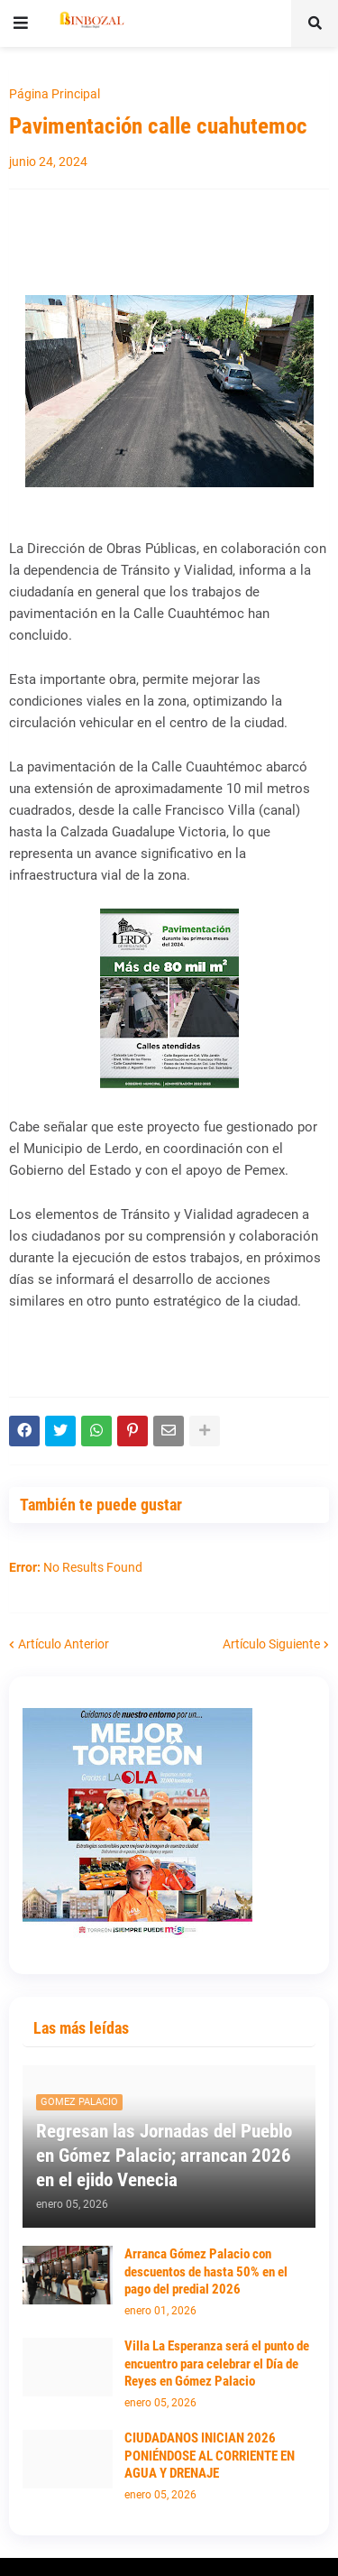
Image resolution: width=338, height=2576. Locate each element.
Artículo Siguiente (271, 1644)
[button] (20, 23)
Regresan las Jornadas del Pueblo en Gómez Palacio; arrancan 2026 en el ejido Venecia (164, 2156)
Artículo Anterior (63, 1644)
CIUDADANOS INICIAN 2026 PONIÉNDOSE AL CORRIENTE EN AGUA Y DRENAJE (209, 2455)
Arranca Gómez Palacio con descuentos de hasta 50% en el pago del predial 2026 (206, 2271)
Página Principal (54, 94)
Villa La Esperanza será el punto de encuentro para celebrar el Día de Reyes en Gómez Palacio (216, 2363)
